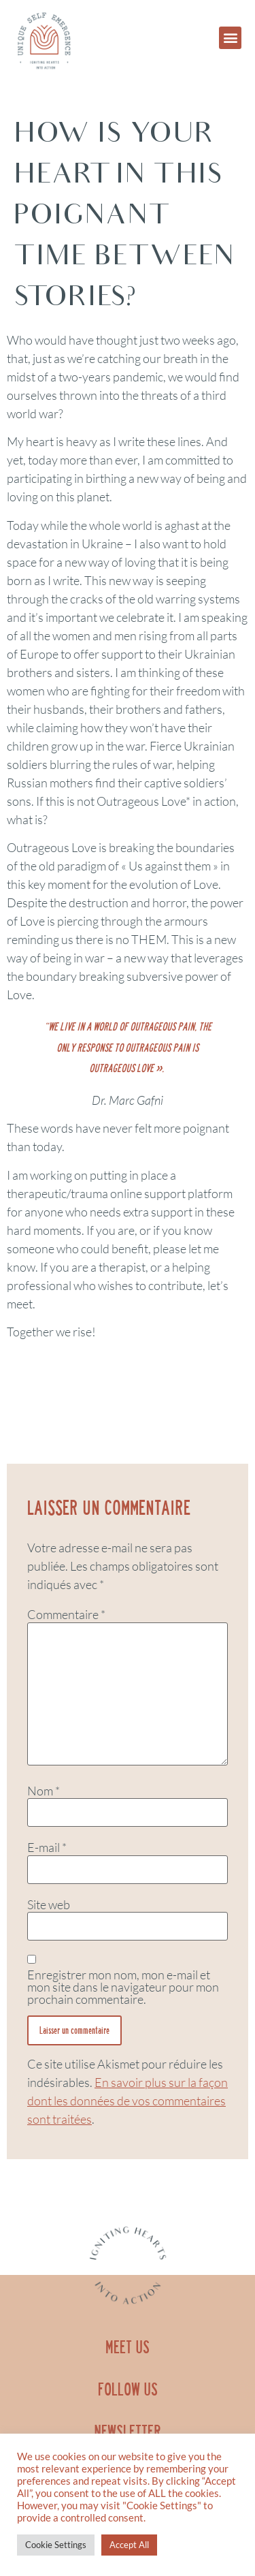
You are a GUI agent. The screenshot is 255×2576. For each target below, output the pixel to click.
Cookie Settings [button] (55, 2544)
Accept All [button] (129, 2544)
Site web (48, 1904)
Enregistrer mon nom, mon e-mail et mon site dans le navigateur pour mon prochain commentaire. (123, 1986)
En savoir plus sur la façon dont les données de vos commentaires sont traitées (127, 2100)
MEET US (127, 2347)
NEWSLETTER (127, 2432)
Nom (43, 1791)
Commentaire (66, 1614)
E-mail (47, 1847)
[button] (230, 38)
